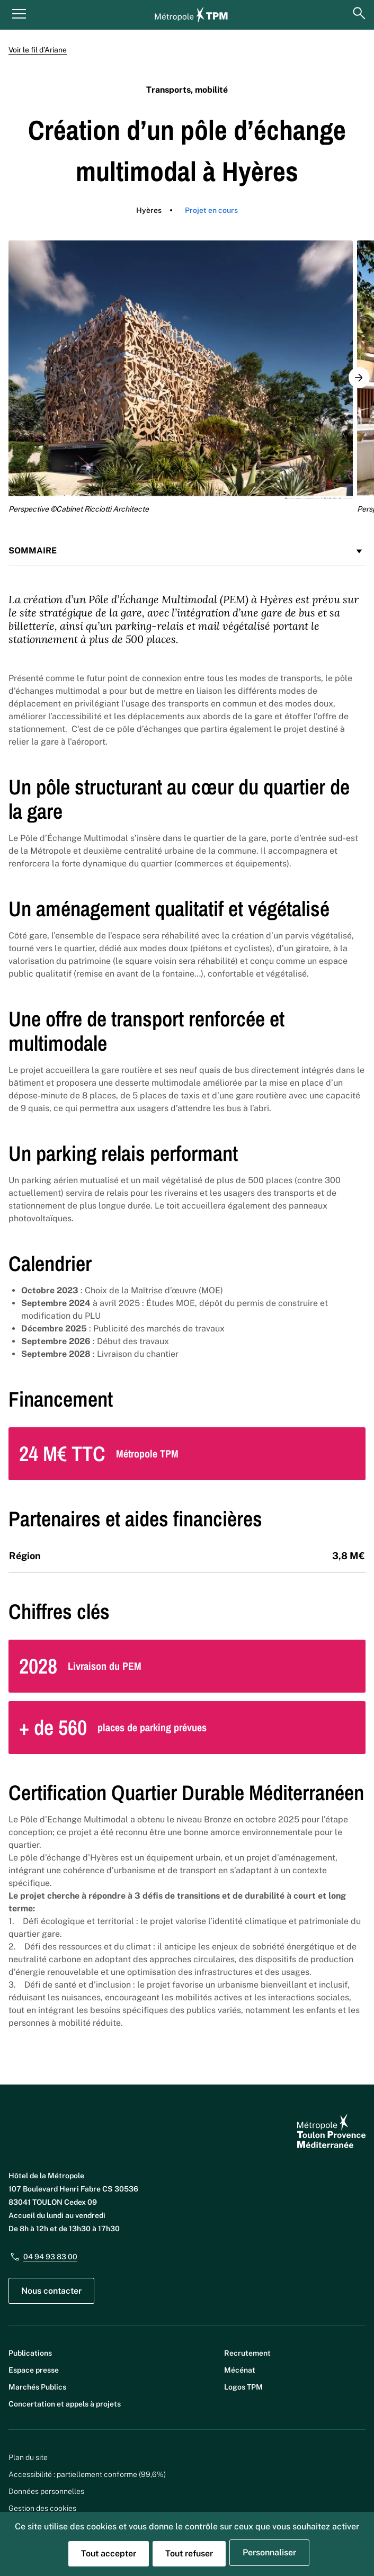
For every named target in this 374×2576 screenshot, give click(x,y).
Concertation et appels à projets (64, 2404)
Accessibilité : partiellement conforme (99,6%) (87, 2474)
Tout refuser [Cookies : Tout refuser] (189, 2553)
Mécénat (239, 2370)
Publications (30, 2353)
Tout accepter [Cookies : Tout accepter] (108, 2553)
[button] (359, 377)
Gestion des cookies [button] (42, 2508)
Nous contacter (51, 2291)
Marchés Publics (37, 2387)
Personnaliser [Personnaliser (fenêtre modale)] (269, 2552)
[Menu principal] (19, 13)
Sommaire (187, 550)
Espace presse (33, 2370)
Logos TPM (243, 2387)
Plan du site (28, 2457)
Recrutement (247, 2353)
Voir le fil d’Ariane (37, 50)
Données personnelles (46, 2491)
